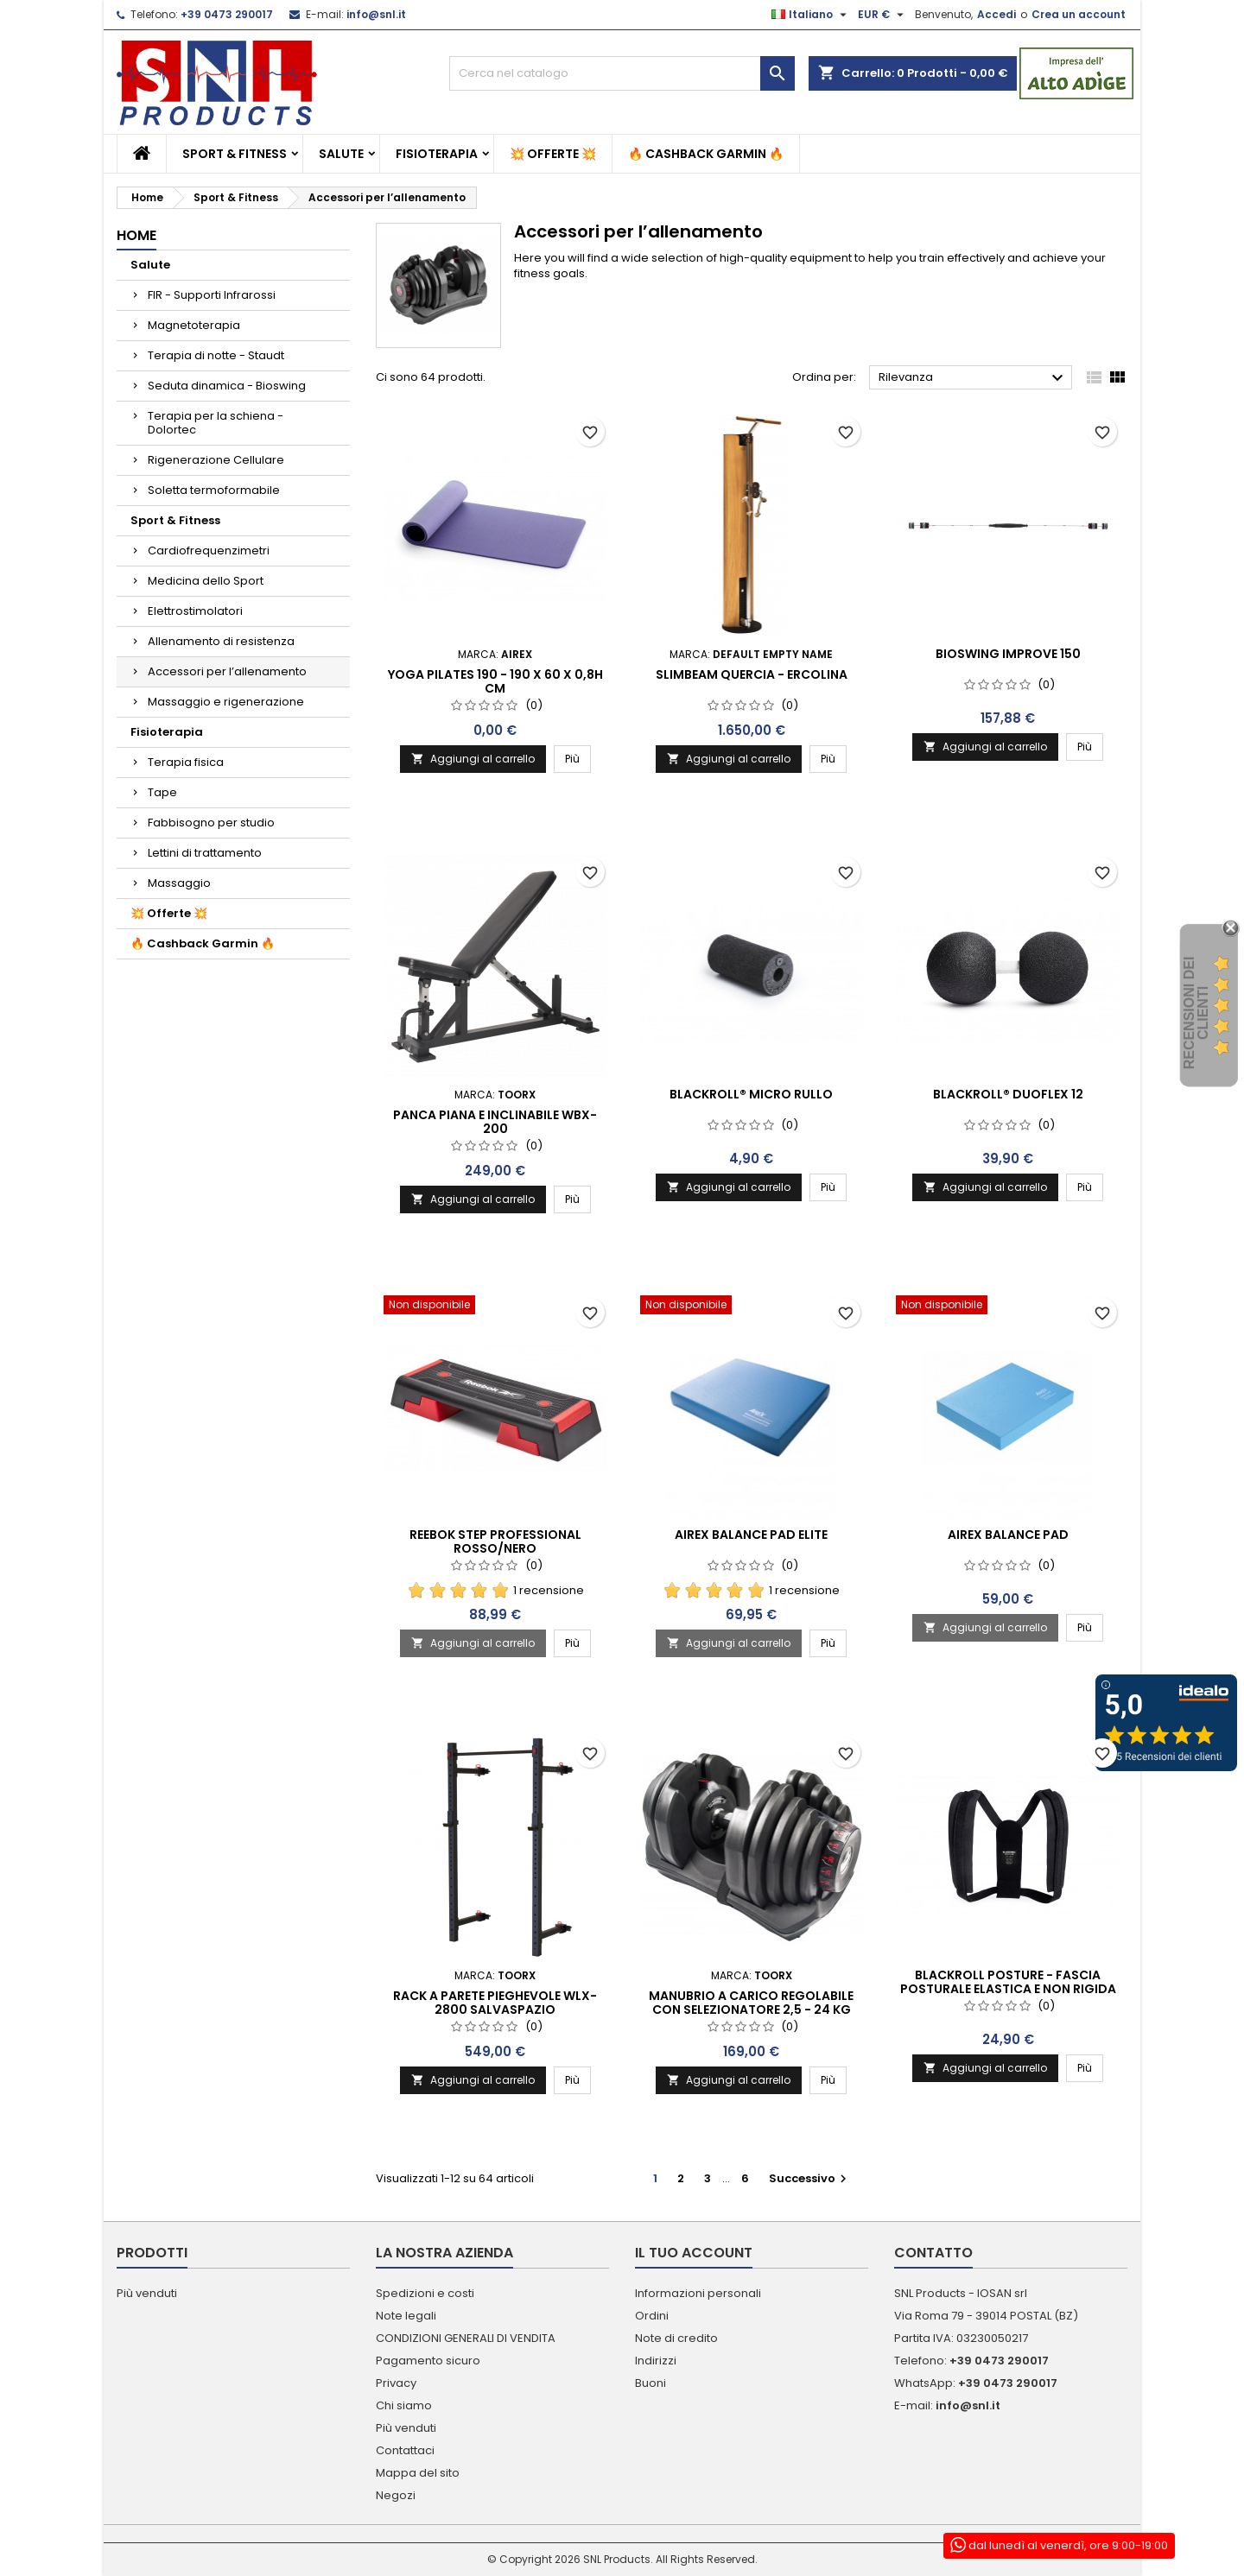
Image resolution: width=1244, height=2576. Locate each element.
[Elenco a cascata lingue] (811, 14)
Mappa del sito (418, 2473)
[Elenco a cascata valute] (883, 14)
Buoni (650, 2383)
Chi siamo (404, 2405)
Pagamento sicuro (428, 2360)
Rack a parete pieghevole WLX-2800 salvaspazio (495, 2002)
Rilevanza (973, 378)
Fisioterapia (437, 153)
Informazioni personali (698, 2293)
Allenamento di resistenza (221, 641)
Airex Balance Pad (1008, 1534)
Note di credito (676, 2338)
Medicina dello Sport (205, 581)
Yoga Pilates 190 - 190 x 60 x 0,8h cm (495, 681)
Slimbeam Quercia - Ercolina (751, 674)
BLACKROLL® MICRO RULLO (751, 1094)
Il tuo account (693, 2253)
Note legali (406, 2315)
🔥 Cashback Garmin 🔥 (706, 153)
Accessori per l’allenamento (227, 671)
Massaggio (179, 883)
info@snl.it (376, 14)
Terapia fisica (186, 762)
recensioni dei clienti (1196, 1013)
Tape (162, 792)
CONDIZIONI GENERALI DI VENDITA (465, 2338)
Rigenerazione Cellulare (216, 460)
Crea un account (1078, 14)
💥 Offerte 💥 (553, 153)
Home (136, 235)
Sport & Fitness (234, 153)
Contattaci (405, 2450)
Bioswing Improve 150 (1008, 653)
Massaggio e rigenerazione (226, 701)
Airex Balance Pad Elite (751, 1534)
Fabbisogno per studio (211, 822)
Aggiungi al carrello (473, 758)
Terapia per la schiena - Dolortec (215, 423)
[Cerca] (622, 73)
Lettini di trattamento (205, 853)
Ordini (652, 2315)
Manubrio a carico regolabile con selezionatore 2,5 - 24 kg (751, 2002)
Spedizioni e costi (425, 2293)
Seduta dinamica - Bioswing (227, 385)
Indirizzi (655, 2360)
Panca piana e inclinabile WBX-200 (495, 1121)
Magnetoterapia (194, 325)
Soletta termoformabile (214, 490)
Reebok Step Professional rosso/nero (495, 1541)
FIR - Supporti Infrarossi (212, 295)
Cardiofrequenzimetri (209, 550)
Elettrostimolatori (195, 611)
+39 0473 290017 (227, 14)
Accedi (996, 14)
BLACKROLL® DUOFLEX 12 (1008, 1094)
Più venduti (147, 2293)
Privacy (396, 2383)
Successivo (810, 2178)
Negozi (396, 2495)
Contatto (933, 2253)
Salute (341, 153)
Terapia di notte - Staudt (216, 355)
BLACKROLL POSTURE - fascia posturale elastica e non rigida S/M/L (1008, 1988)
